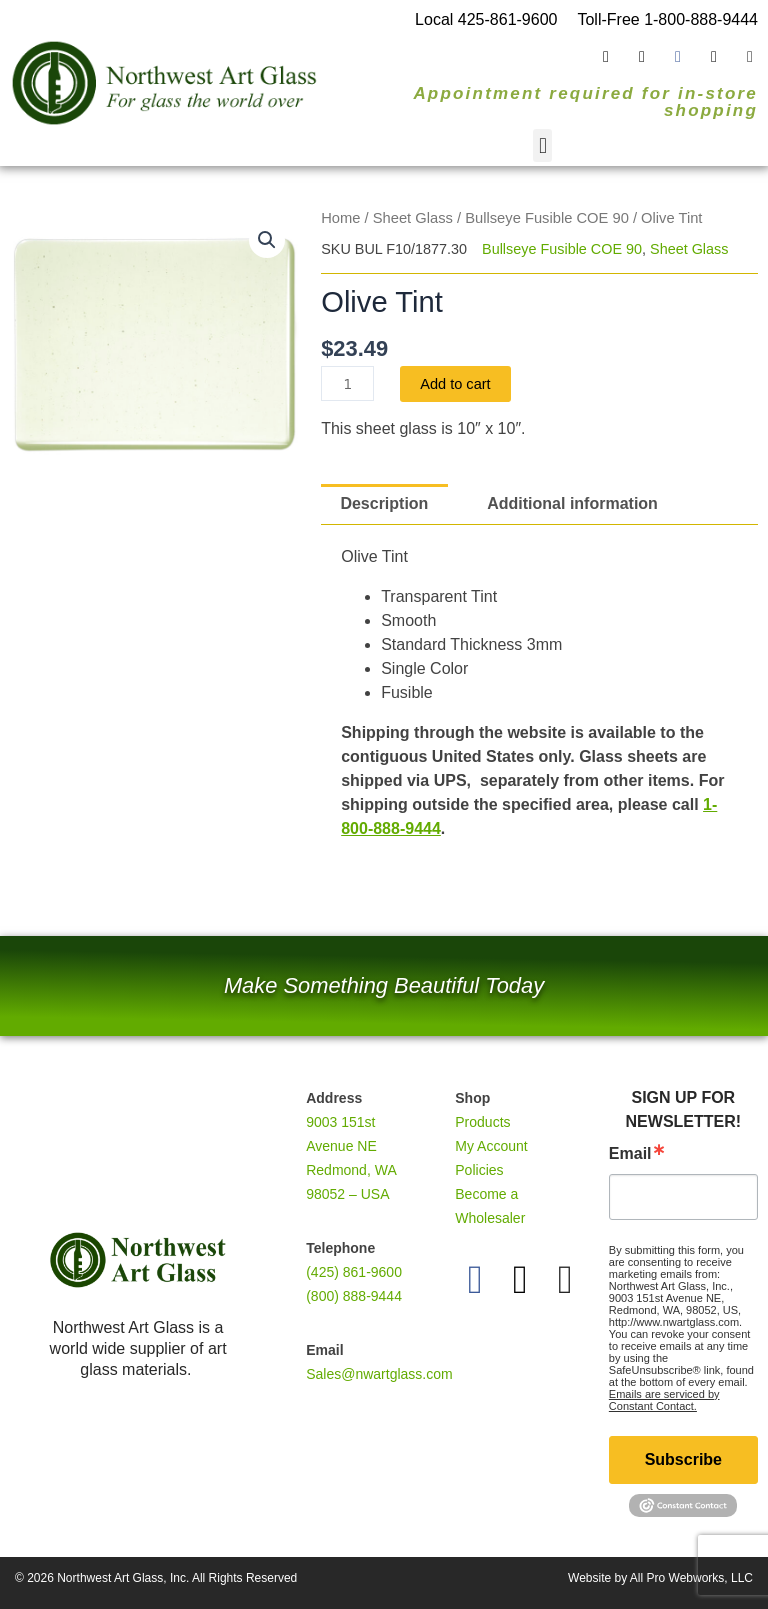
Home (340, 218)
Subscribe (683, 1459)
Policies (479, 1170)
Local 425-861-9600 (486, 19)
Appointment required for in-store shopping (585, 102)
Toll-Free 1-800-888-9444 (667, 19)
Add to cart (455, 384)
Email (630, 1154)
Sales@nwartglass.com (379, 1374)
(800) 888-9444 (354, 1296)
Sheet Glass (413, 218)
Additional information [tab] (572, 503)
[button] (542, 145)
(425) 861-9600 (354, 1272)
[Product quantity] (347, 383)
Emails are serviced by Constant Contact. (664, 1400)
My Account (491, 1146)
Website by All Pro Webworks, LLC (660, 1578)
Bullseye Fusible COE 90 (547, 218)
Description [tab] (384, 503)
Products (482, 1122)
